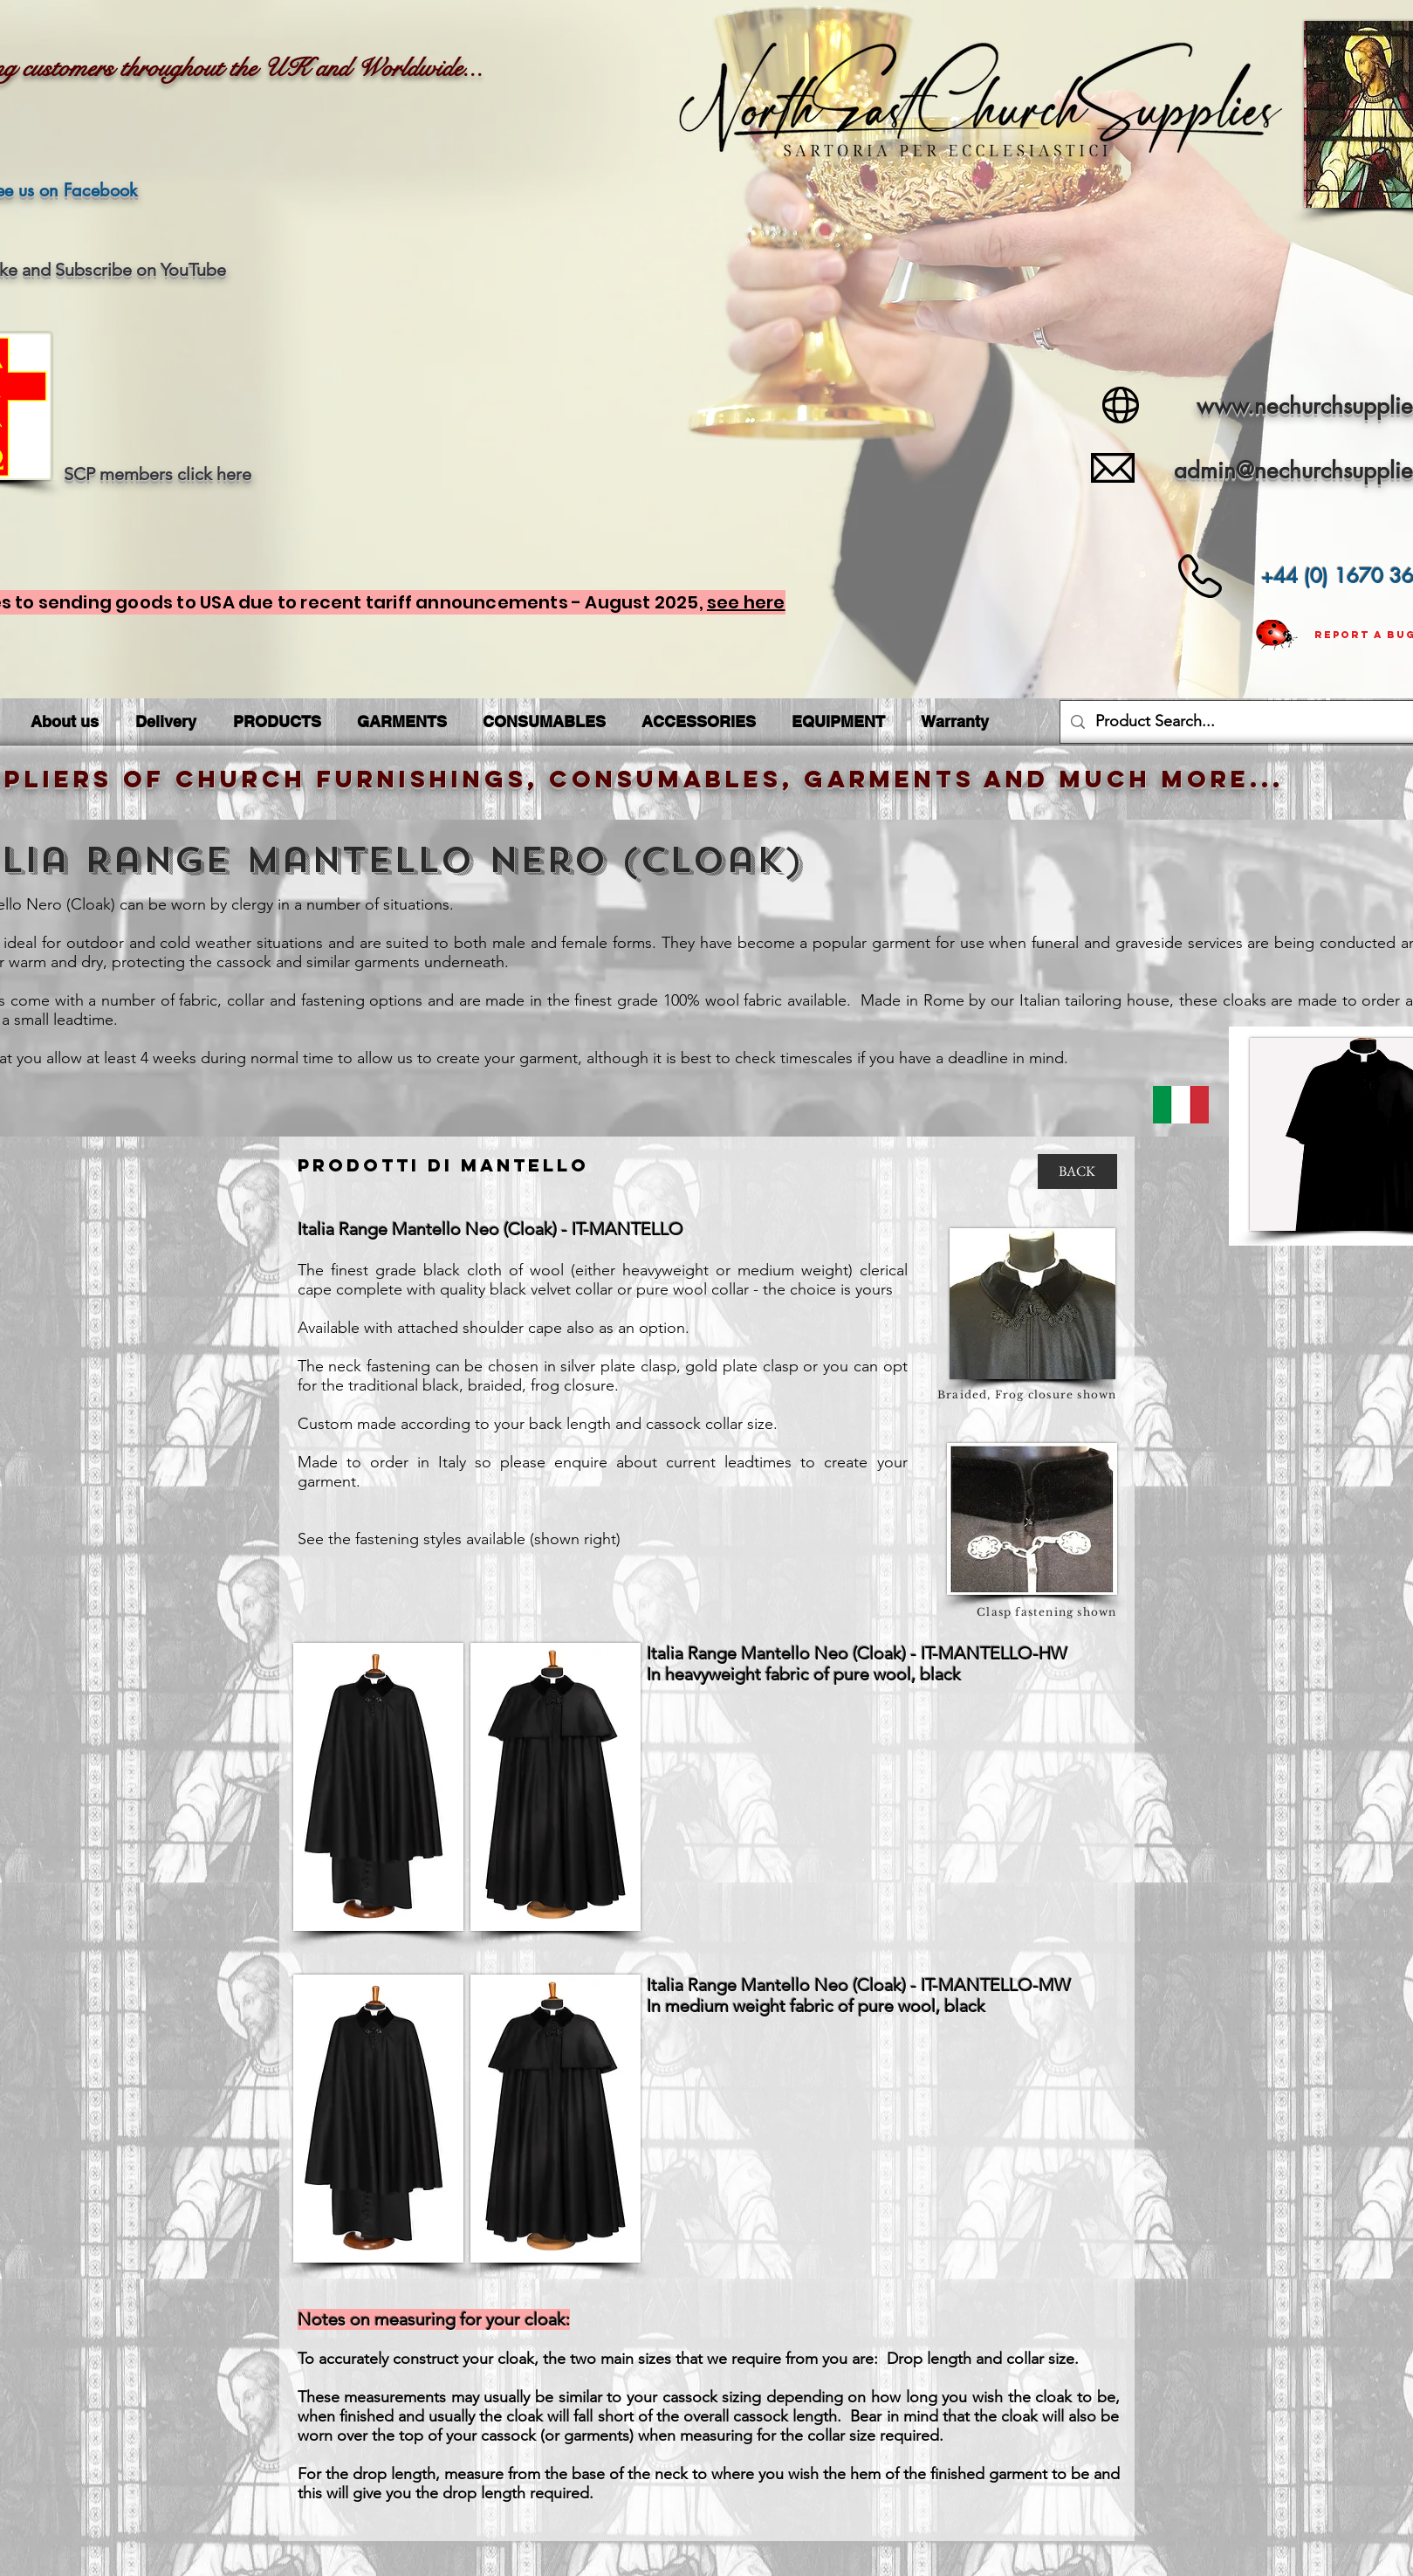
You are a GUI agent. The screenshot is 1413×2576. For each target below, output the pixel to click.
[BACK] (1077, 1171)
